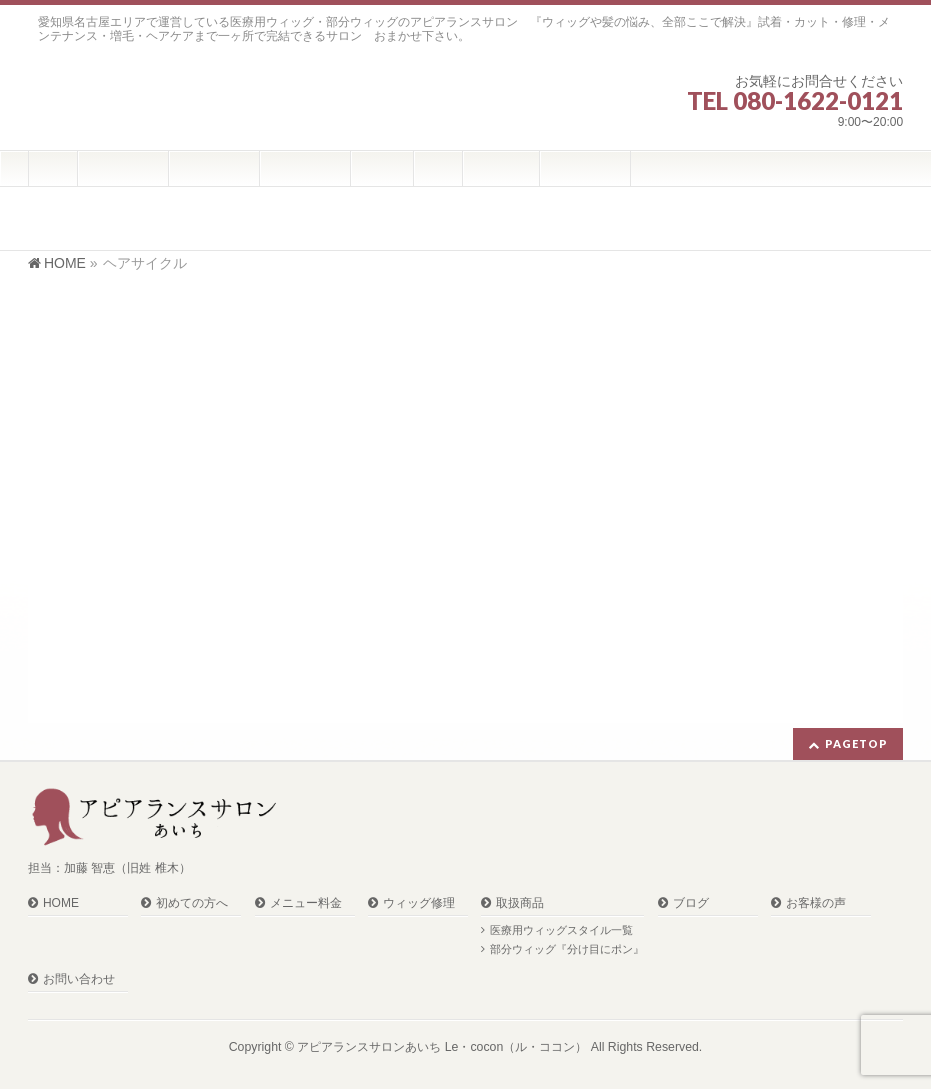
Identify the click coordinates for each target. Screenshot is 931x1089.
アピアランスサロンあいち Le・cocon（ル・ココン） (442, 1047)
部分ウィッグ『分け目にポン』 (567, 949)
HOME (61, 903)
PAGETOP (856, 743)
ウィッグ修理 (419, 903)
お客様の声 (816, 903)
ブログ (691, 903)
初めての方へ (192, 903)
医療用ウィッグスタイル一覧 (561, 930)
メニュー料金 (306, 903)
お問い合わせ (79, 979)
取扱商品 (520, 903)
